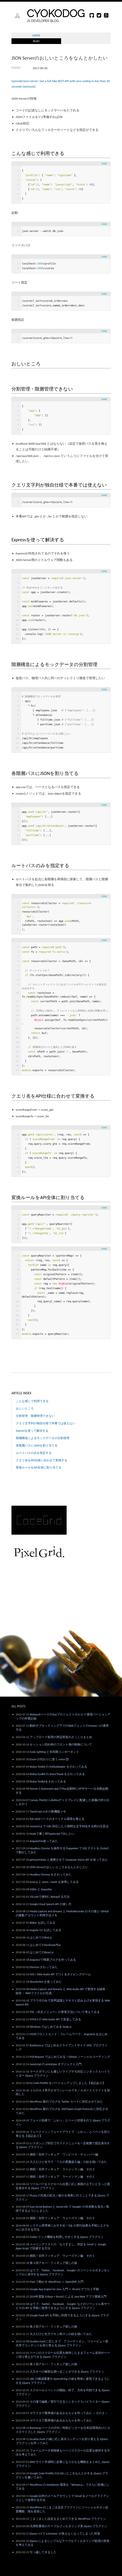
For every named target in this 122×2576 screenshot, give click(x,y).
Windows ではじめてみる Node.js (51, 2027)
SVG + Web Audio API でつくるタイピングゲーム (60, 1974)
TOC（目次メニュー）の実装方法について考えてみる (65, 2012)
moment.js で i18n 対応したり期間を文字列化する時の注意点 (69, 1826)
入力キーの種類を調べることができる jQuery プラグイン (67, 2371)
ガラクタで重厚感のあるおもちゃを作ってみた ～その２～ (69, 2413)
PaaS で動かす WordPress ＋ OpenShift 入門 (56, 2282)
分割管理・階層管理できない (35, 1416)
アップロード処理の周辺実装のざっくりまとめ (61, 1737)
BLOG (36, 41)
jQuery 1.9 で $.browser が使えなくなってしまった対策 (65, 2533)
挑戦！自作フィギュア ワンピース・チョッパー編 (64, 2154)
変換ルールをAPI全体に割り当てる (38, 1467)
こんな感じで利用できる (32, 1401)
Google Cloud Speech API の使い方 (50, 1904)
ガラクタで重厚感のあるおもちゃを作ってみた (61, 2420)
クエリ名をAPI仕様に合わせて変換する (41, 1460)
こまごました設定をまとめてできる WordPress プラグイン (68, 2519)
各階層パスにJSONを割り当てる (36, 1445)
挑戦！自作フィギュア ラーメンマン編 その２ (62, 2169)
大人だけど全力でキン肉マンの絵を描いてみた (61, 2334)
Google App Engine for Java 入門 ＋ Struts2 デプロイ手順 (64, 2289)
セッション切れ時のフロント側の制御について (61, 1744)
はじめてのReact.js (41, 1952)
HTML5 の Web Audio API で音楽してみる (55, 2019)
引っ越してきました (43, 2552)
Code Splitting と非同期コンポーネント (54, 1752)
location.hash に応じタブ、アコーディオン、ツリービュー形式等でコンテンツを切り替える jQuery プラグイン (62, 2343)
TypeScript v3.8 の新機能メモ (48, 1811)
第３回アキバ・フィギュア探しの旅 (53, 2263)
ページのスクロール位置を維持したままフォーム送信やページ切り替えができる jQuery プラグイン (63, 2355)
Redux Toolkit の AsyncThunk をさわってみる (57, 1774)
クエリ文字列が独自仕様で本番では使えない (45, 1423)
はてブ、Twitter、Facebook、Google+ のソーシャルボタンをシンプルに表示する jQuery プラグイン (63, 2272)
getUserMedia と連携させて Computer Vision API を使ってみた (69, 1860)
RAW (104, 163)
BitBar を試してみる (42, 1923)
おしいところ (25, 1408)
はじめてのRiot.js (41, 1937)
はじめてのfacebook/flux (45, 1945)
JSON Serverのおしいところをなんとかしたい (59, 58)
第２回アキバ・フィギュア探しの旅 (53, 2326)
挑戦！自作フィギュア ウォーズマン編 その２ (62, 2218)
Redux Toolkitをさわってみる (48, 1781)
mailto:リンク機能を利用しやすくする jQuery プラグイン (67, 2237)
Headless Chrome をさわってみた (51, 1874)
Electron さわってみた (44, 1967)
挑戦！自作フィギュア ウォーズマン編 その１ (62, 2256)
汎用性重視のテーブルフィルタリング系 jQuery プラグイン (68, 2526)
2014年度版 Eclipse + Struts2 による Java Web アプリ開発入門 (68, 2296)
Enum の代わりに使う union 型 (49, 1759)
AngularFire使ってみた (44, 1841)
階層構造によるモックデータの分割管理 (42, 1438)
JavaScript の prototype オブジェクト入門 (55, 2064)
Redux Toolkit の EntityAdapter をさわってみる (58, 1767)
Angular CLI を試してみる (45, 1930)
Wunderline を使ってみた (46, 1982)
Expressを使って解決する (32, 1431)
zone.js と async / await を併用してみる (54, 1882)
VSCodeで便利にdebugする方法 (50, 1897)
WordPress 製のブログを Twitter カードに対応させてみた (66, 2101)
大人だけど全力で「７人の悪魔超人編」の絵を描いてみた (68, 2162)
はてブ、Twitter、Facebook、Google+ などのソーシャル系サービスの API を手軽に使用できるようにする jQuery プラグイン (63, 2306)
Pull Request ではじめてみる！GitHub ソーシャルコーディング (70, 2057)
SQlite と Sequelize (41, 1889)
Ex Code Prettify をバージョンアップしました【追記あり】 (67, 2083)
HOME (36, 35)
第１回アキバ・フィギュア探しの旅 (53, 2364)
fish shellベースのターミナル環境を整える (57, 1819)
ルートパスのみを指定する (34, 1453)
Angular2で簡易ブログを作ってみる (53, 1960)
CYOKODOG (56, 13)
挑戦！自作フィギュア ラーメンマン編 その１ (62, 2176)
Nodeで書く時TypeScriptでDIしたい (52, 1834)
